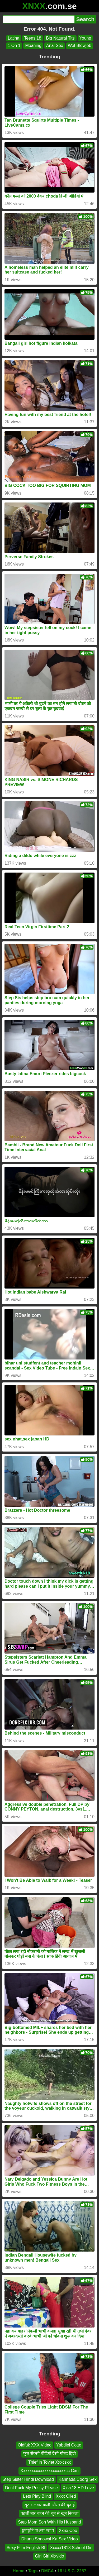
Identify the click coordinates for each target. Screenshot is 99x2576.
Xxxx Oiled (66, 2496)
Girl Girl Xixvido (49, 2556)
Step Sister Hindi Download (28, 2479)
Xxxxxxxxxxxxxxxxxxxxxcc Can (49, 2470)
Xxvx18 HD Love (78, 2488)
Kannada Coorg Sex (78, 2479)
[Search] (38, 19)
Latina (14, 38)
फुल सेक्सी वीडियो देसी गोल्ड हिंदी (49, 2453)
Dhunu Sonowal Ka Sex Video (49, 2539)
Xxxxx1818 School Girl (71, 2547)
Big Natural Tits (60, 38)
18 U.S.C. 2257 (72, 2571)
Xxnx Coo (68, 2530)
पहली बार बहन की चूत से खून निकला (49, 2513)
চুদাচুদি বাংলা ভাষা (38, 2530)
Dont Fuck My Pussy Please (31, 2488)
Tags (32, 2571)
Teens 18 (32, 38)
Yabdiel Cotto (68, 2445)
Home (18, 2571)
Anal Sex (54, 45)
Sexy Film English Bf (26, 2547)
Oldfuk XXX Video (34, 2445)
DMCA (47, 2571)
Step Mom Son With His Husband (49, 2522)
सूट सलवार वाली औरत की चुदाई (49, 2504)
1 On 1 (14, 45)
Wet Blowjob (79, 45)
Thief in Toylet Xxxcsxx (49, 2462)
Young (85, 38)
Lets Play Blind (37, 2496)
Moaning (33, 45)
